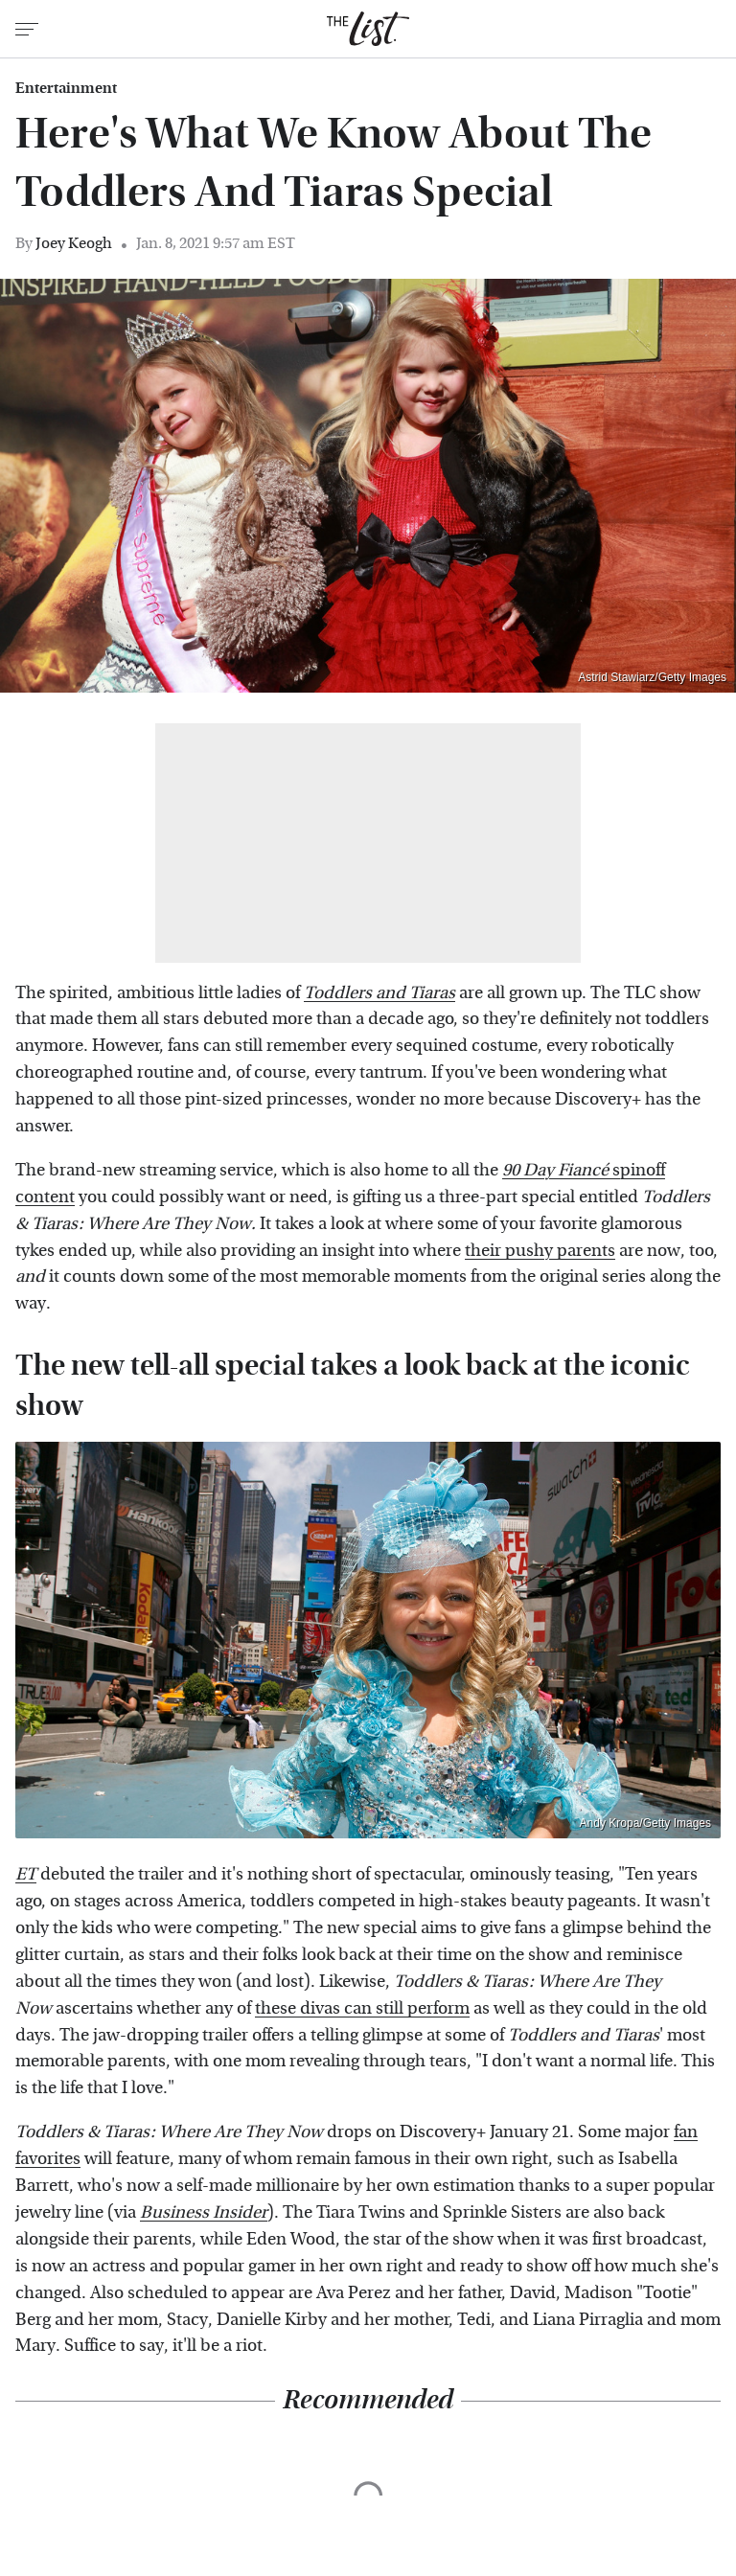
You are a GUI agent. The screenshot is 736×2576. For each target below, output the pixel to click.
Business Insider (203, 2212)
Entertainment (66, 88)
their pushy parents (540, 1251)
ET (25, 1874)
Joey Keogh (73, 243)
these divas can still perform (362, 2008)
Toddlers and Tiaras (379, 993)
